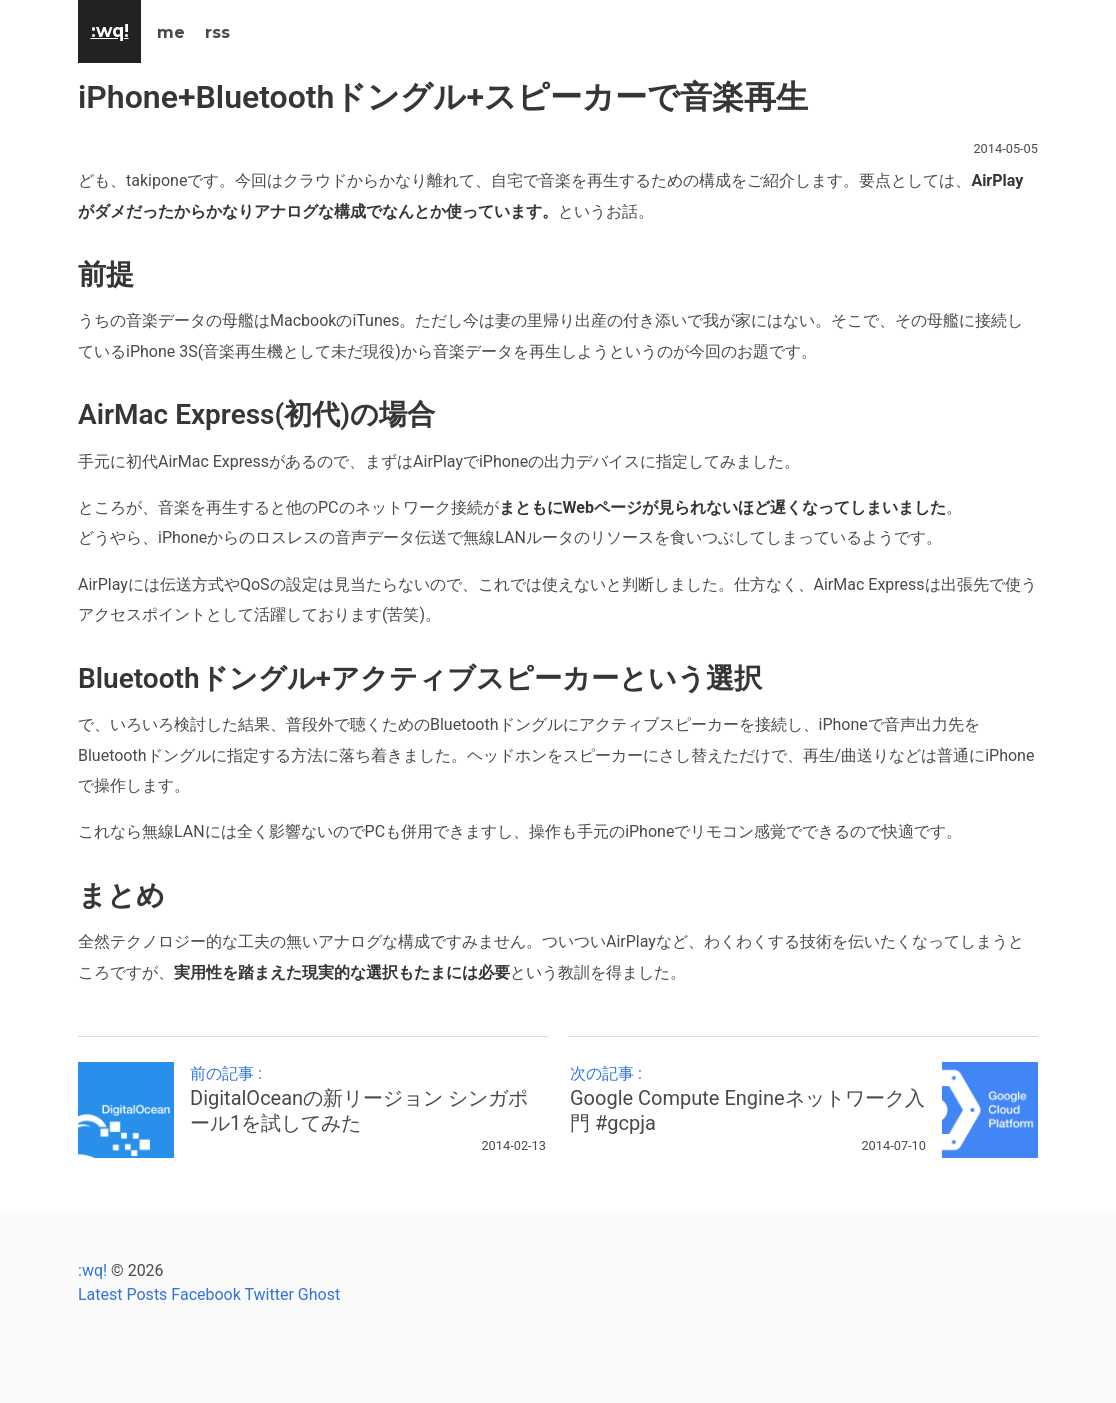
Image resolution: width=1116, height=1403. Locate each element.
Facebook (205, 1294)
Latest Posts (122, 1294)
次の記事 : (748, 1100)
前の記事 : (368, 1100)
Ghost (319, 1294)
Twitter (268, 1294)
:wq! (92, 1270)
